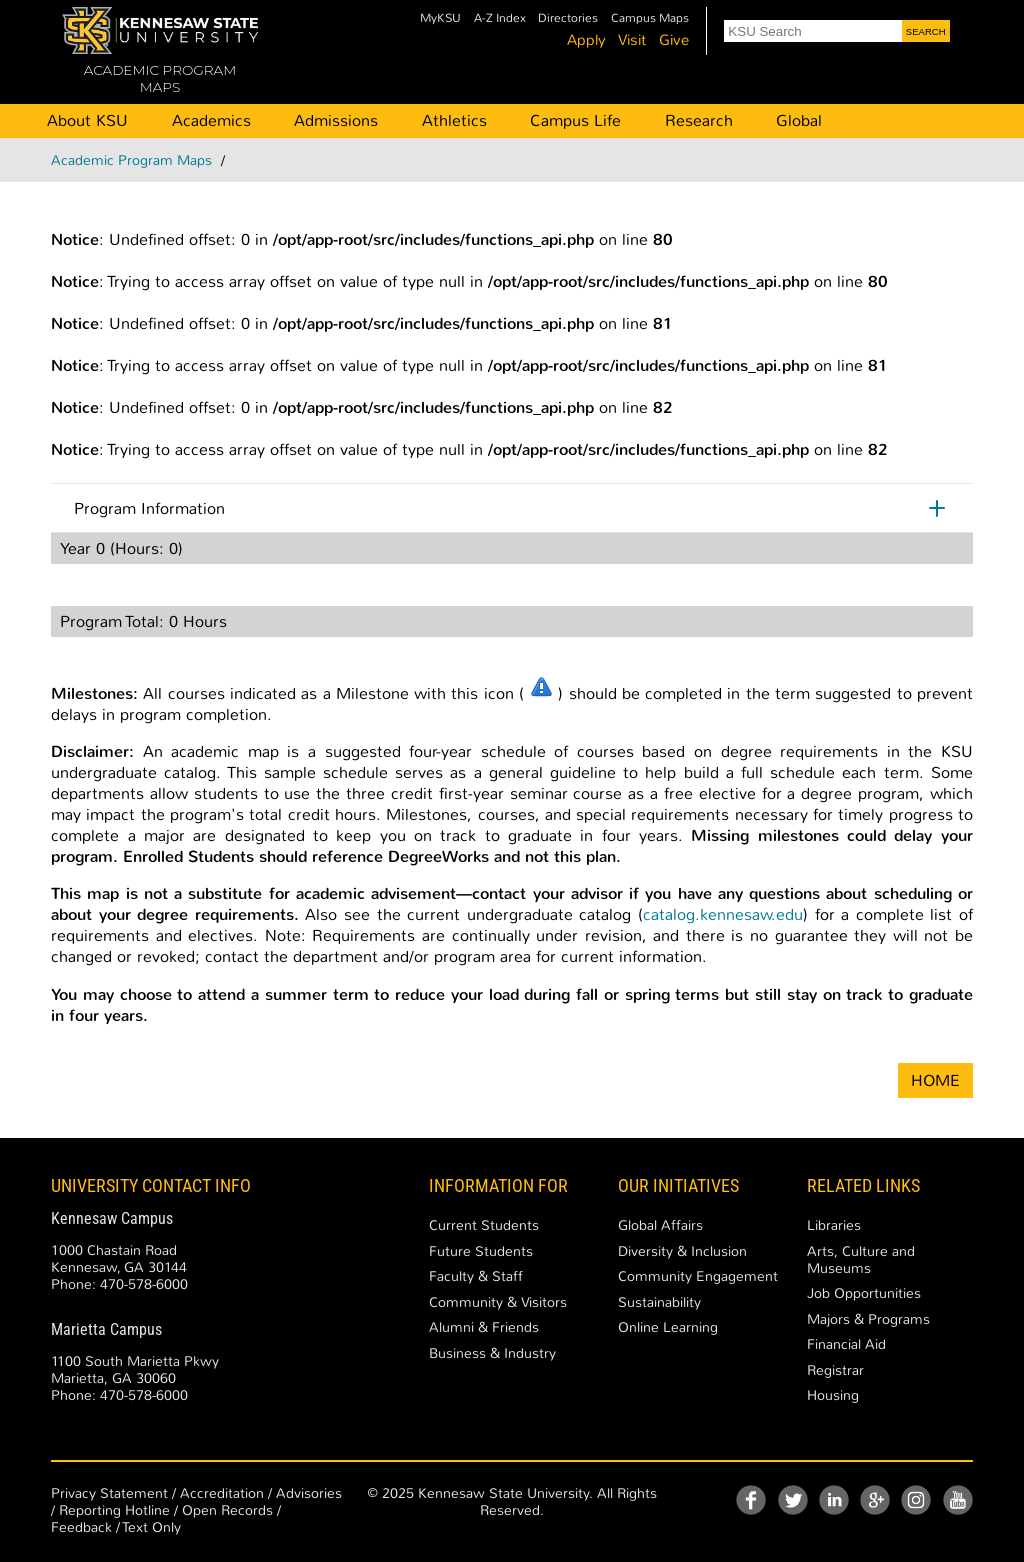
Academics (211, 121)
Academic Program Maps (131, 160)
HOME (935, 1080)
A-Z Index (500, 18)
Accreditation (222, 1493)
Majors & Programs (868, 1319)
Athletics (454, 121)
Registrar (835, 1370)
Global (799, 121)
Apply (586, 40)
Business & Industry (492, 1353)
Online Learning (668, 1327)
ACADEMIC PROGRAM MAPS (160, 79)
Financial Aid (846, 1344)
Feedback (81, 1527)
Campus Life (575, 121)
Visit (632, 40)
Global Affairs (660, 1225)
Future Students (481, 1251)
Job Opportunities (864, 1293)
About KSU (87, 121)
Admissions (336, 121)
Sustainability (659, 1302)
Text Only (152, 1527)
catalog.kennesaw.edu (723, 914)
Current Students (484, 1225)
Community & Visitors (498, 1302)
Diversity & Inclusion (682, 1251)
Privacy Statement (109, 1493)
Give (674, 40)
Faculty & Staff (476, 1276)
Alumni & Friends (484, 1327)
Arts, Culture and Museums (861, 1260)
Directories (568, 18)
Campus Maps (650, 18)
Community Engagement (698, 1276)
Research (699, 121)
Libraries (834, 1225)
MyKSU (440, 18)
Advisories (309, 1493)
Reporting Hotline (114, 1510)
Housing (833, 1395)
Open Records (227, 1510)
